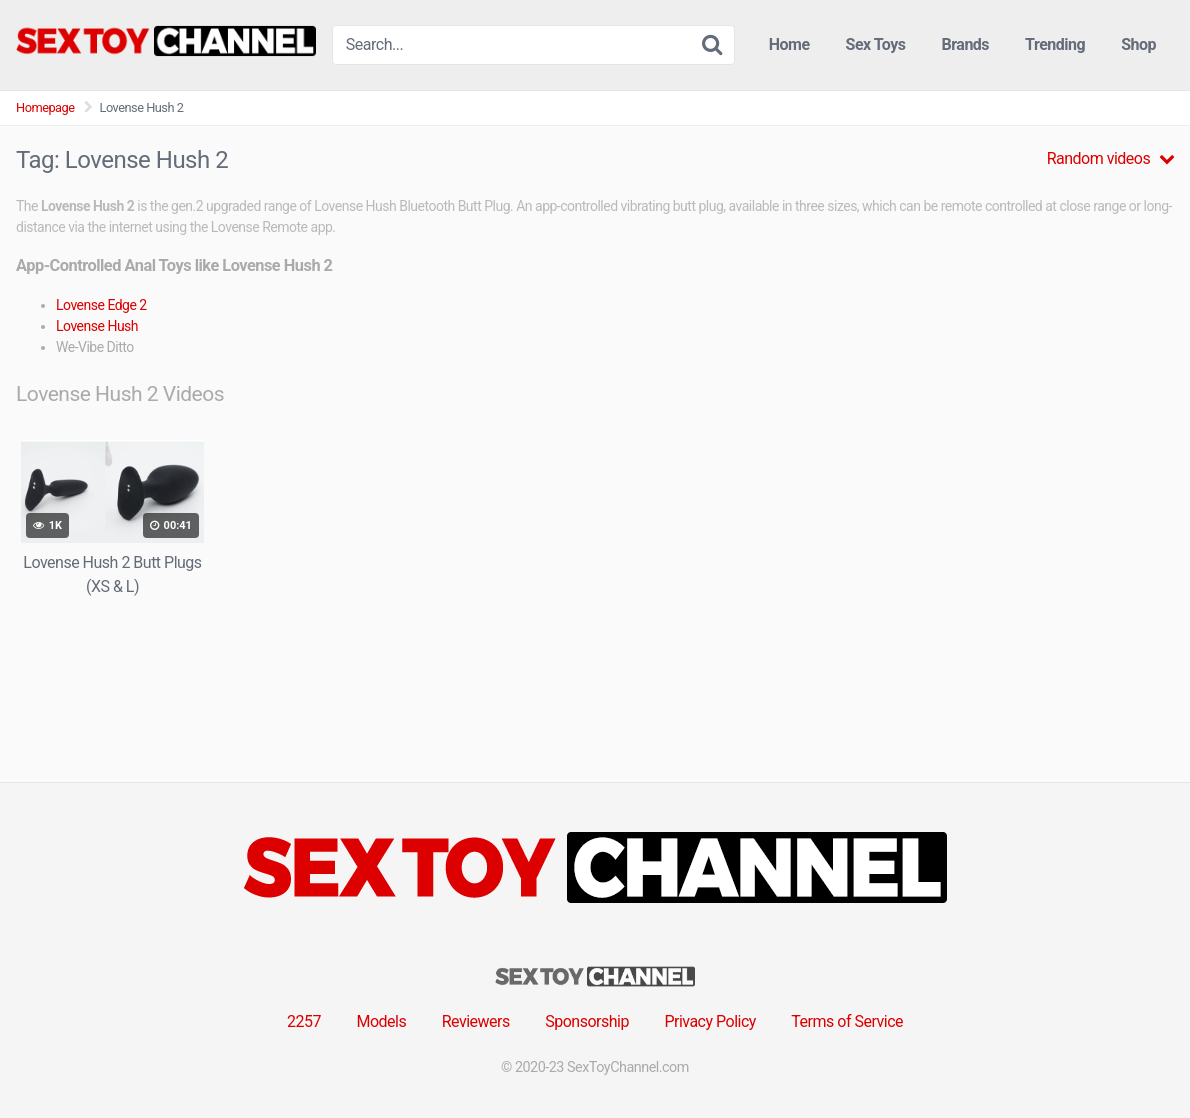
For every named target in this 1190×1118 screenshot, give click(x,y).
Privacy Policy (710, 1021)
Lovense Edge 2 (101, 305)
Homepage (45, 107)
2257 (304, 1021)
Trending (1055, 44)
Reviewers (476, 1021)
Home (789, 44)
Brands (966, 44)
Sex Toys (876, 44)
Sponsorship (587, 1021)
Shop (1138, 44)
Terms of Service (847, 1021)
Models (381, 1021)
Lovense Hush (97, 326)
